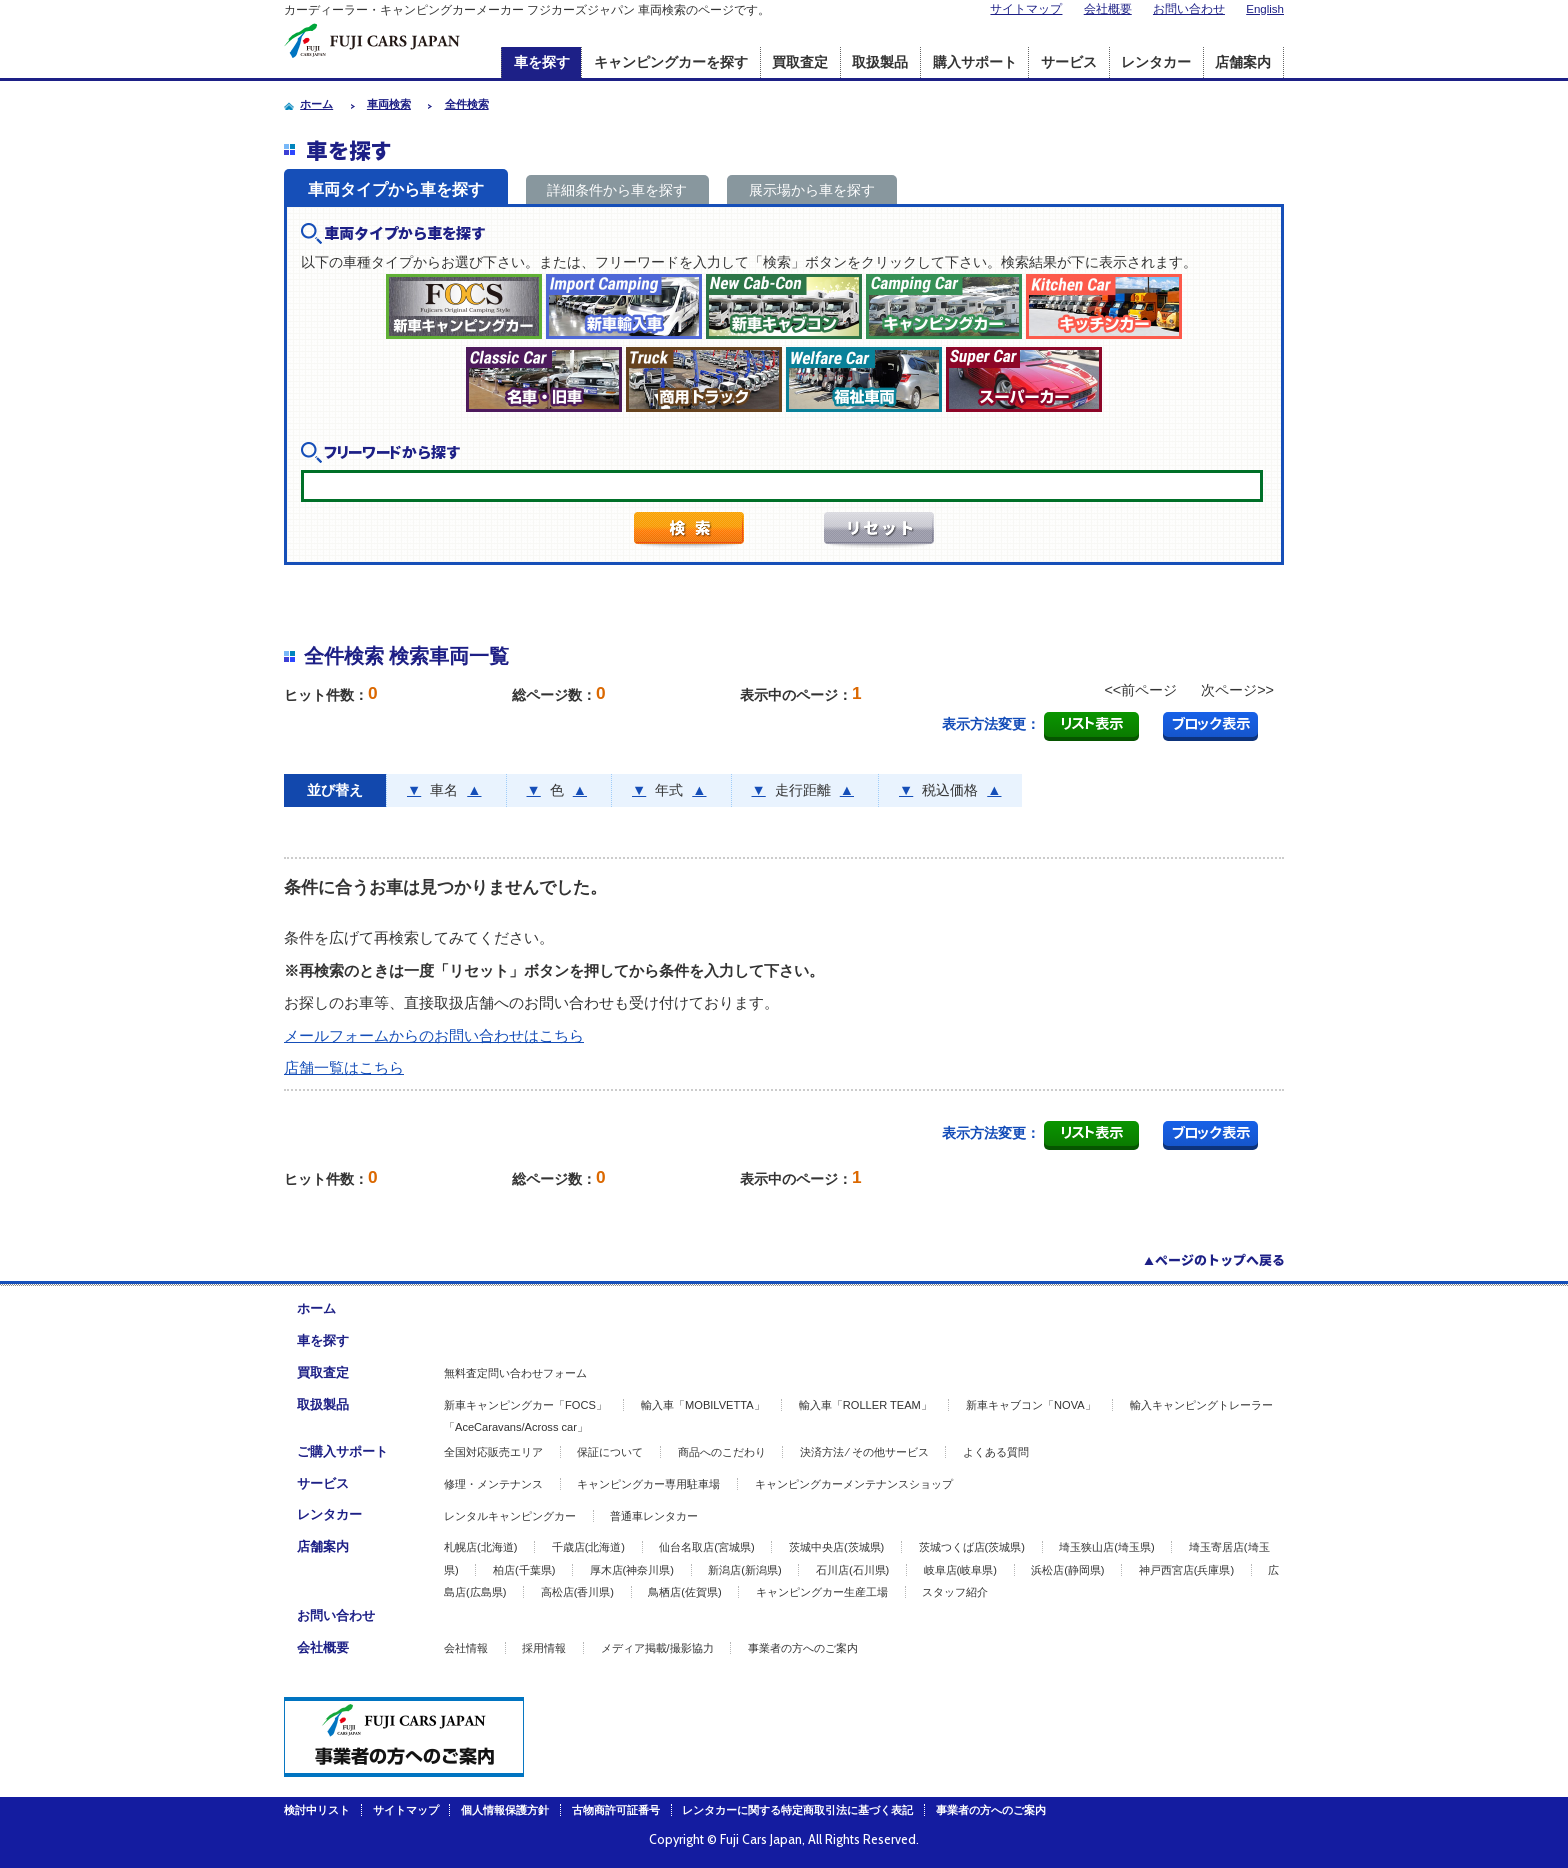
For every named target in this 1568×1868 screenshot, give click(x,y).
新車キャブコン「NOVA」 (1031, 1405)
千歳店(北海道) (588, 1547)
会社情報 (466, 1648)
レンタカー (1156, 62)
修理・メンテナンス (493, 1484)
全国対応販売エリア (493, 1452)
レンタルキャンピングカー (510, 1516)
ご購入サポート (342, 1451)
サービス (1069, 62)
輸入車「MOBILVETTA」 (703, 1405)
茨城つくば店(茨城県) (972, 1547)
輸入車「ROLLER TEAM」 (865, 1405)
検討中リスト (317, 1810)
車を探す (542, 62)
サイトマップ (1026, 9)
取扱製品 (880, 62)
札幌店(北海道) (480, 1547)
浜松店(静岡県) (1067, 1570)
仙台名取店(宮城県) (706, 1547)
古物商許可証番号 (616, 1810)
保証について (610, 1452)
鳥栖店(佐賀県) (684, 1592)
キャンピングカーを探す (671, 62)
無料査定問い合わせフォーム (515, 1373)
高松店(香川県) (577, 1592)
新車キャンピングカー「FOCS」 (525, 1405)
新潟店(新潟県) (744, 1570)
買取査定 (800, 62)
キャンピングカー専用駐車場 (648, 1484)
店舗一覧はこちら (344, 1067)
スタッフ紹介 (955, 1592)
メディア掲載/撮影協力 (657, 1648)
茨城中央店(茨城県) (836, 1547)
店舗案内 (1243, 62)
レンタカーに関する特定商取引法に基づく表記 (797, 1810)
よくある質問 (996, 1452)
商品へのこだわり (722, 1452)
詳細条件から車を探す (617, 190)
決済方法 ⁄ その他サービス (864, 1452)
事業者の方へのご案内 (803, 1648)
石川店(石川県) (852, 1570)
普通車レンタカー (654, 1516)
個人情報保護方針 (505, 1810)
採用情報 (544, 1648)
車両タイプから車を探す (396, 189)
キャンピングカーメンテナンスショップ (854, 1484)
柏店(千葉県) (524, 1570)
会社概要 (1108, 9)
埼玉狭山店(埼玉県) (1106, 1547)
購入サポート (975, 62)
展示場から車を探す (812, 190)
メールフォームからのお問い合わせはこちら (434, 1035)
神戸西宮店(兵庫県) (1186, 1570)
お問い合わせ (1189, 9)
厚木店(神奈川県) (632, 1570)
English (1265, 9)
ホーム (316, 1308)
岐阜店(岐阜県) (960, 1570)
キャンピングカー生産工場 (822, 1592)
